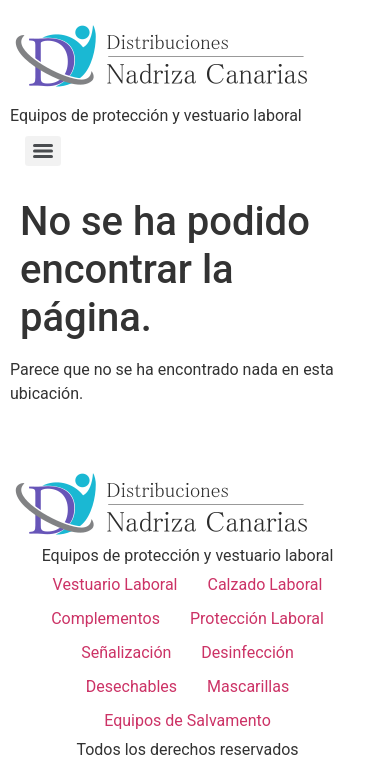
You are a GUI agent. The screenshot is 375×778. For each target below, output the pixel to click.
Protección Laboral (257, 618)
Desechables (131, 686)
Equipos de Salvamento (187, 720)
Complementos (105, 618)
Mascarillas (248, 686)
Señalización (126, 652)
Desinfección (247, 652)
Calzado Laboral (264, 584)
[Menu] (43, 151)
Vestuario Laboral (115, 584)
